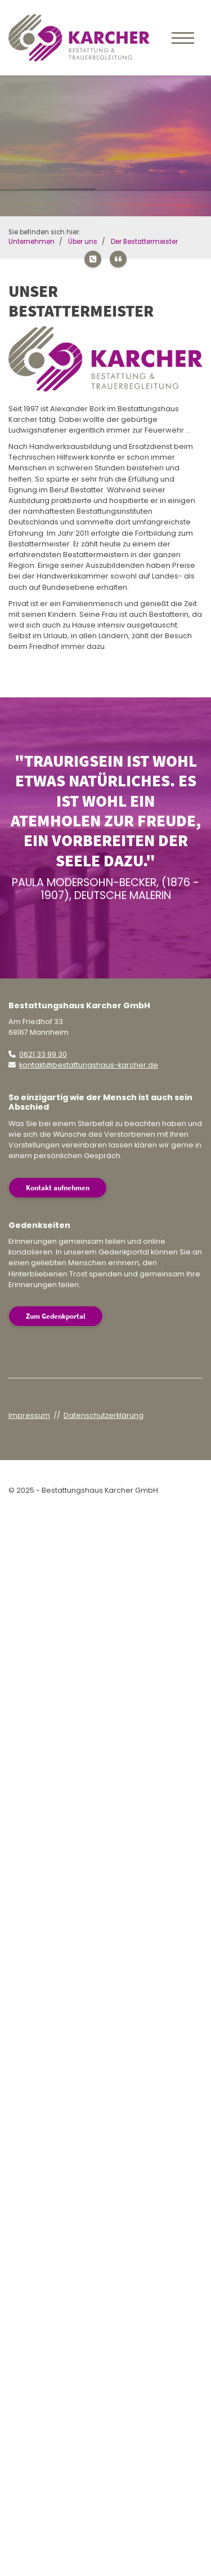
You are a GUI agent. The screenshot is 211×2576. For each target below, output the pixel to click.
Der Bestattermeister (144, 241)
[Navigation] (183, 37)
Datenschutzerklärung (103, 1415)
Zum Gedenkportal (56, 1315)
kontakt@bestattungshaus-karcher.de (88, 1065)
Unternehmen (31, 241)
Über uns (82, 241)
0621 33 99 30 (43, 1054)
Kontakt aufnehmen (57, 1187)
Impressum (29, 1415)
